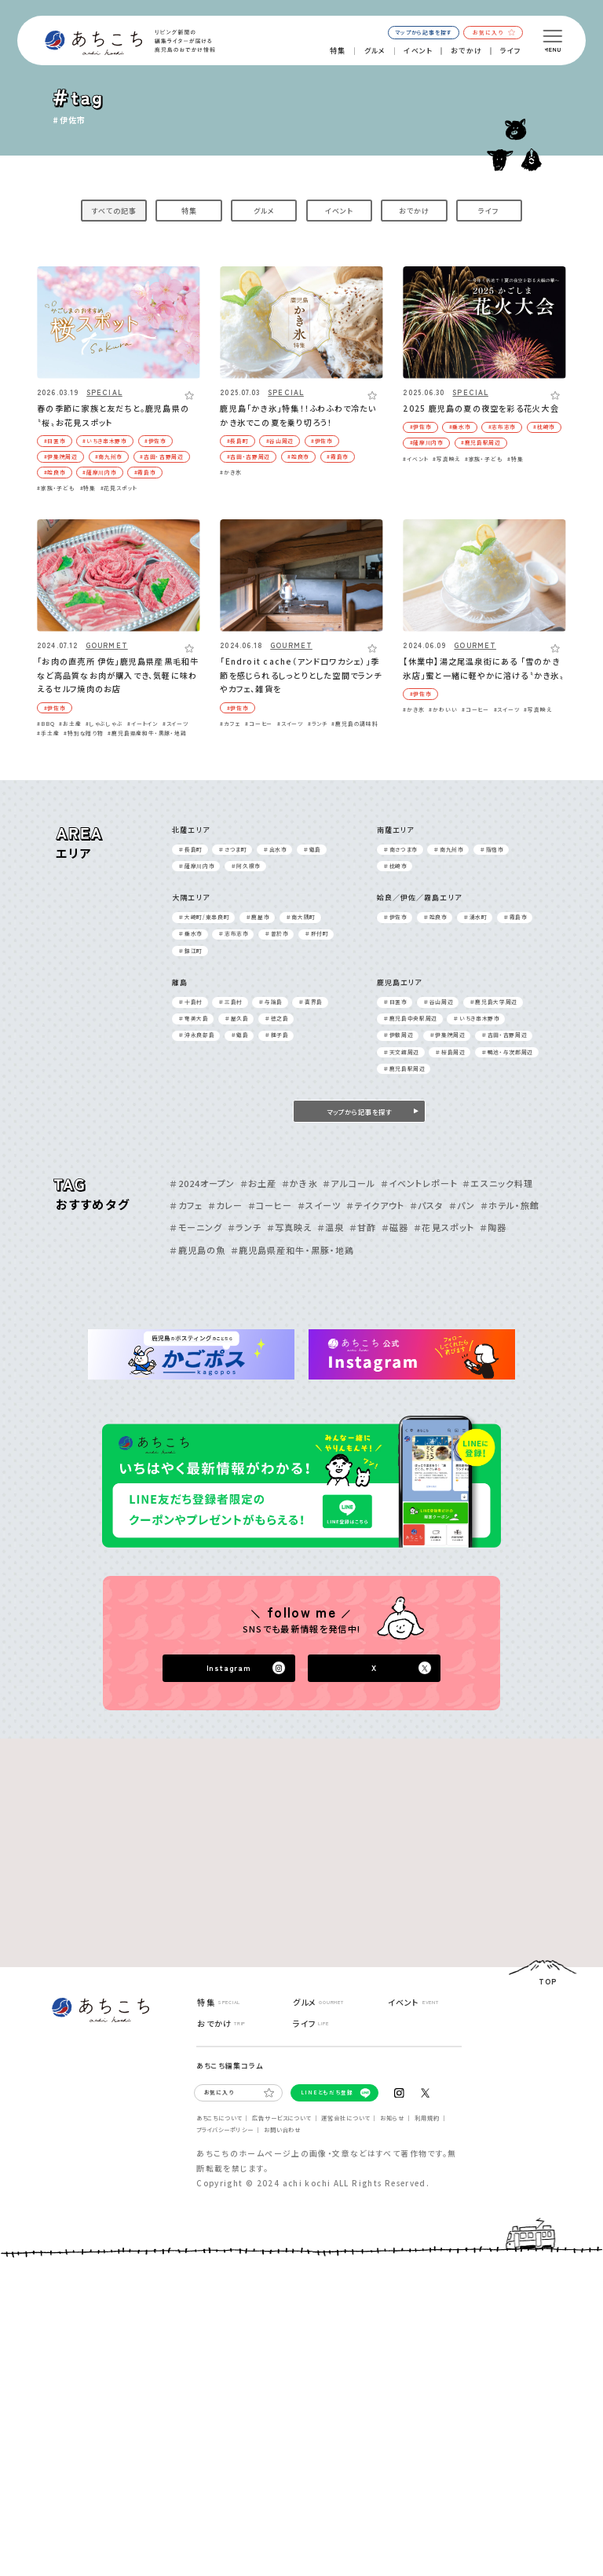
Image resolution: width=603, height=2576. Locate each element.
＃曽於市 (277, 933)
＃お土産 (258, 1183)
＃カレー (225, 1205)
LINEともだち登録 (327, 2092)
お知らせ (392, 2118)
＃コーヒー (270, 1205)
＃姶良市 (436, 917)
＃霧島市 (516, 917)
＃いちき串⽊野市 (476, 1018)
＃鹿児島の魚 (197, 1250)
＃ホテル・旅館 (510, 1205)
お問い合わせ (282, 2130)
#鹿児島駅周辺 (481, 442)
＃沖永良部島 (196, 1035)
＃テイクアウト (375, 1205)
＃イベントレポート (419, 1183)
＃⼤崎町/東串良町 (204, 917)
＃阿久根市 (246, 866)
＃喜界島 (311, 1002)
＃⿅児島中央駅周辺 (410, 1018)
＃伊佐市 (395, 917)
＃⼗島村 (191, 1002)
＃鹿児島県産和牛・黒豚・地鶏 (292, 1250)
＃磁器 (395, 1227)
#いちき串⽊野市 (104, 441)
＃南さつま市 (401, 849)
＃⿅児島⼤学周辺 (493, 1002)
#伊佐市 (155, 441)
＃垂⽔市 (191, 933)
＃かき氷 (299, 1183)
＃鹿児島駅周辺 (405, 1068)
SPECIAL (104, 393)
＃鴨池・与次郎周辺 (507, 1052)
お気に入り (493, 32)
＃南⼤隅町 (301, 917)
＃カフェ (186, 1205)
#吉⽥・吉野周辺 (161, 456)
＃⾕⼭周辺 (438, 1002)
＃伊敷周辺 (398, 1035)
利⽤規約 (427, 2118)
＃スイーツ (320, 1205)
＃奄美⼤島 (193, 1018)
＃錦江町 (191, 951)
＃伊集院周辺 (448, 1035)
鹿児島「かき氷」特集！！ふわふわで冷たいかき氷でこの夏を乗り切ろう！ (298, 415)
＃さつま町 (233, 849)
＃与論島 (271, 1002)
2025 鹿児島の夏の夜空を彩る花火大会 (480, 408)
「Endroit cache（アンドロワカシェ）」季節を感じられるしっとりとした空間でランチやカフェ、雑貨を (301, 674)
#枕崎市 (544, 427)
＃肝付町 (317, 933)
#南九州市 (108, 456)
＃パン (462, 1205)
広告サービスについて (281, 2118)
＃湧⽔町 (476, 917)
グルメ (375, 51)
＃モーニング (196, 1227)
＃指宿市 (492, 849)
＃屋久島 (237, 1018)
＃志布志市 (233, 933)
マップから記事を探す (423, 32)
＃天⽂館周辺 (401, 1052)
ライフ (510, 51)
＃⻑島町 (191, 849)
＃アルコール (349, 1183)
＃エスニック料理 (497, 1183)
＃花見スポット (444, 1227)
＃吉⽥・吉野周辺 (504, 1035)
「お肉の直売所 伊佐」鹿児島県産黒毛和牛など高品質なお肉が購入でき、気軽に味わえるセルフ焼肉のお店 (118, 674)
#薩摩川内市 (99, 472)
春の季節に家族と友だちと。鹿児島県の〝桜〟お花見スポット (113, 415)
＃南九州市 (448, 849)
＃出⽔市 (275, 849)
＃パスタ (427, 1205)
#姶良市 (55, 472)
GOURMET (107, 646)
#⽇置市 (55, 441)
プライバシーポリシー (225, 2130)
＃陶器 (493, 1227)
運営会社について (345, 2118)
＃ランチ (244, 1227)
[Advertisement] (161, 1837)
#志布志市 (502, 427)
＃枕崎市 (395, 866)
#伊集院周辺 (61, 456)
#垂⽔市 (460, 427)
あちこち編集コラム (230, 2066)
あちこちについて (219, 2118)
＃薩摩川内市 (196, 866)
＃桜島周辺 (450, 1052)
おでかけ (466, 51)
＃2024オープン (202, 1183)
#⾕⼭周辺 (280, 441)
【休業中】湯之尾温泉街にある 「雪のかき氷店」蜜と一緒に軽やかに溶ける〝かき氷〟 (483, 668)
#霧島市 (145, 472)
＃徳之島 (277, 1018)
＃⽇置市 (395, 1002)
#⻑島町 (238, 441)
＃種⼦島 (277, 1035)
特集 (337, 51)
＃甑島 (312, 849)
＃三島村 (231, 1002)
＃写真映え (289, 1227)
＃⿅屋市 (258, 917)
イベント (418, 51)
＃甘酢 (362, 1227)
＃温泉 (330, 1227)
